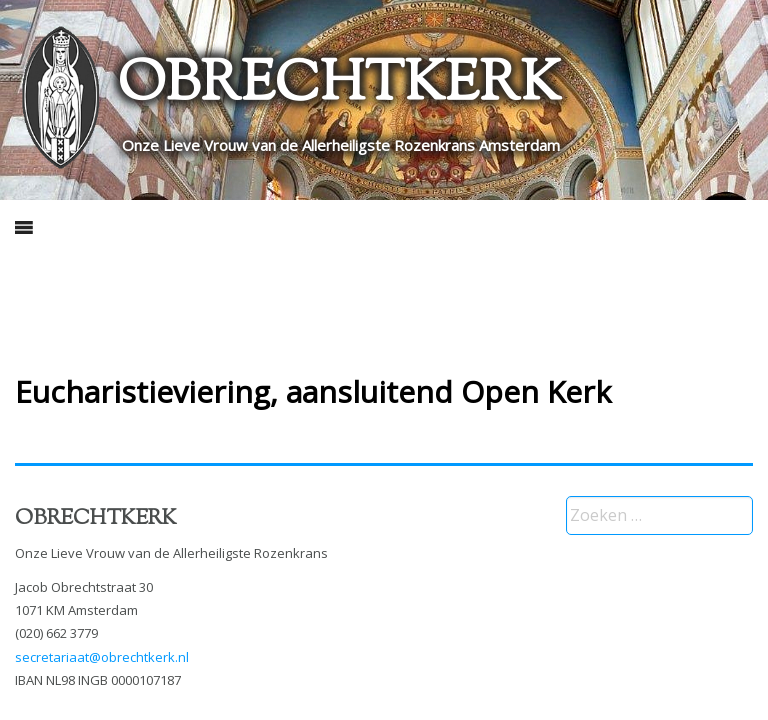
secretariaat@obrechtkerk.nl (102, 657)
